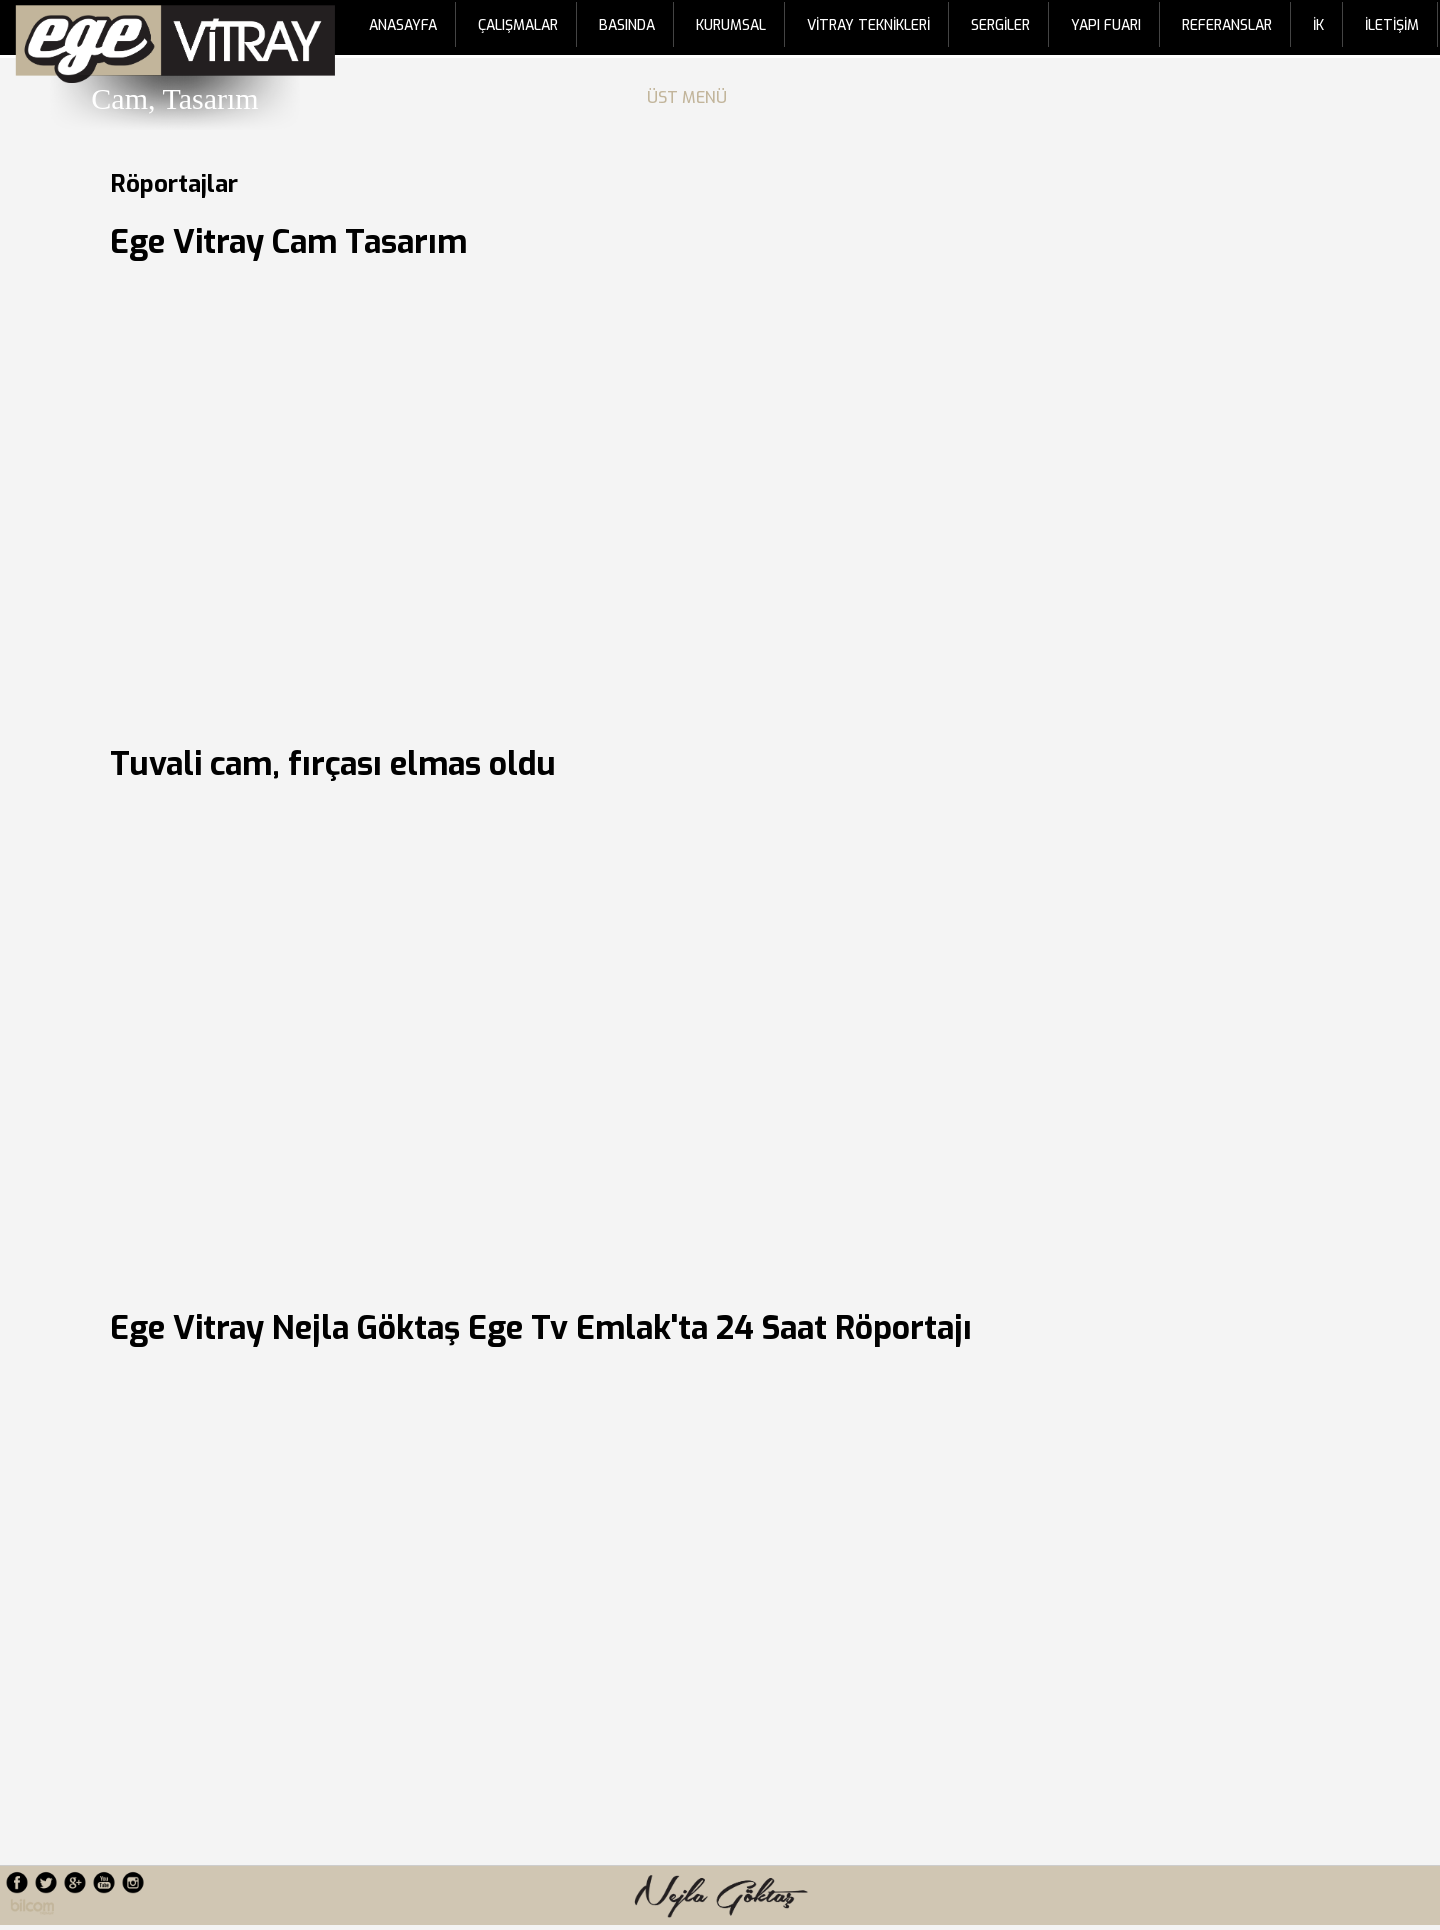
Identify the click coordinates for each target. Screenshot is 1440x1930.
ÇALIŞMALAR (518, 25)
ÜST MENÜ (691, 97)
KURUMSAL (731, 25)
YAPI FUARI (1106, 25)
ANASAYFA (403, 25)
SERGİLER (1000, 25)
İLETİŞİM (1392, 25)
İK (1318, 25)
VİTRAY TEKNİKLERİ (868, 25)
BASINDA (627, 25)
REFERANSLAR (1227, 25)
